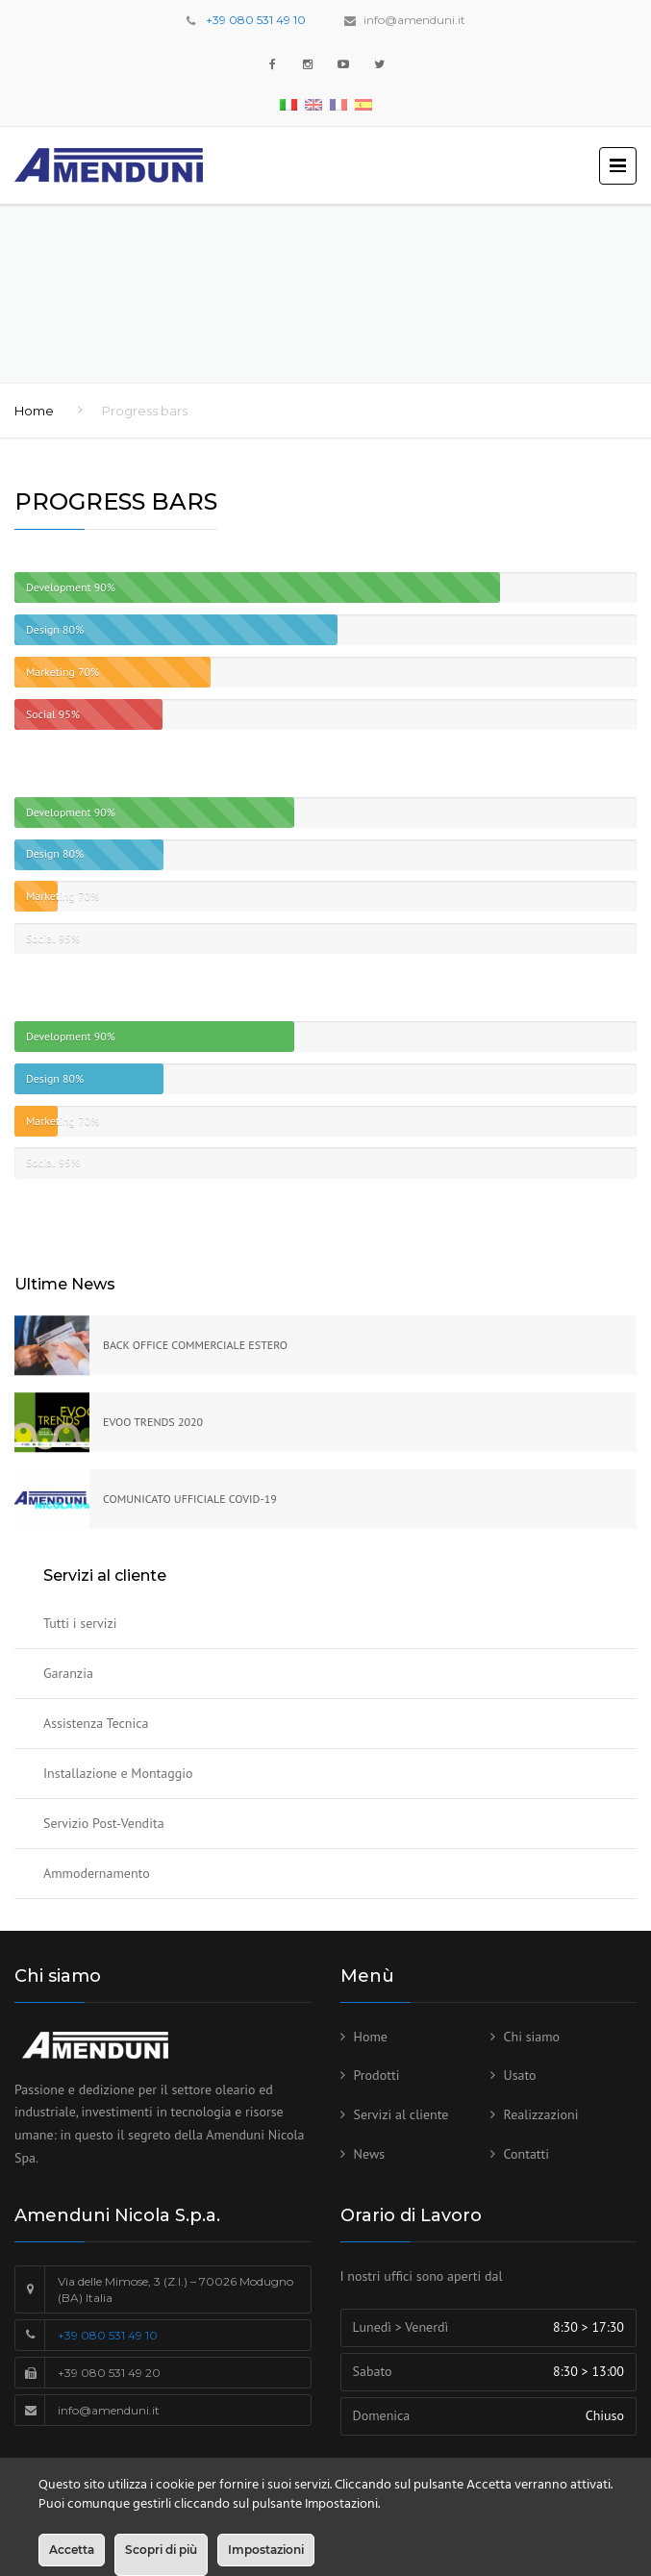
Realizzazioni (541, 2114)
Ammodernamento (96, 1873)
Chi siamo (532, 2036)
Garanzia (68, 1673)
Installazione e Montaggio (118, 1773)
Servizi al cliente (401, 2114)
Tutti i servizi (80, 1623)
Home (34, 410)
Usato (520, 2075)
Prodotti (377, 2075)
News (370, 2154)
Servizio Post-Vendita (103, 1823)
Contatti (527, 2154)
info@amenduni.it (414, 20)
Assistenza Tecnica (95, 1723)
